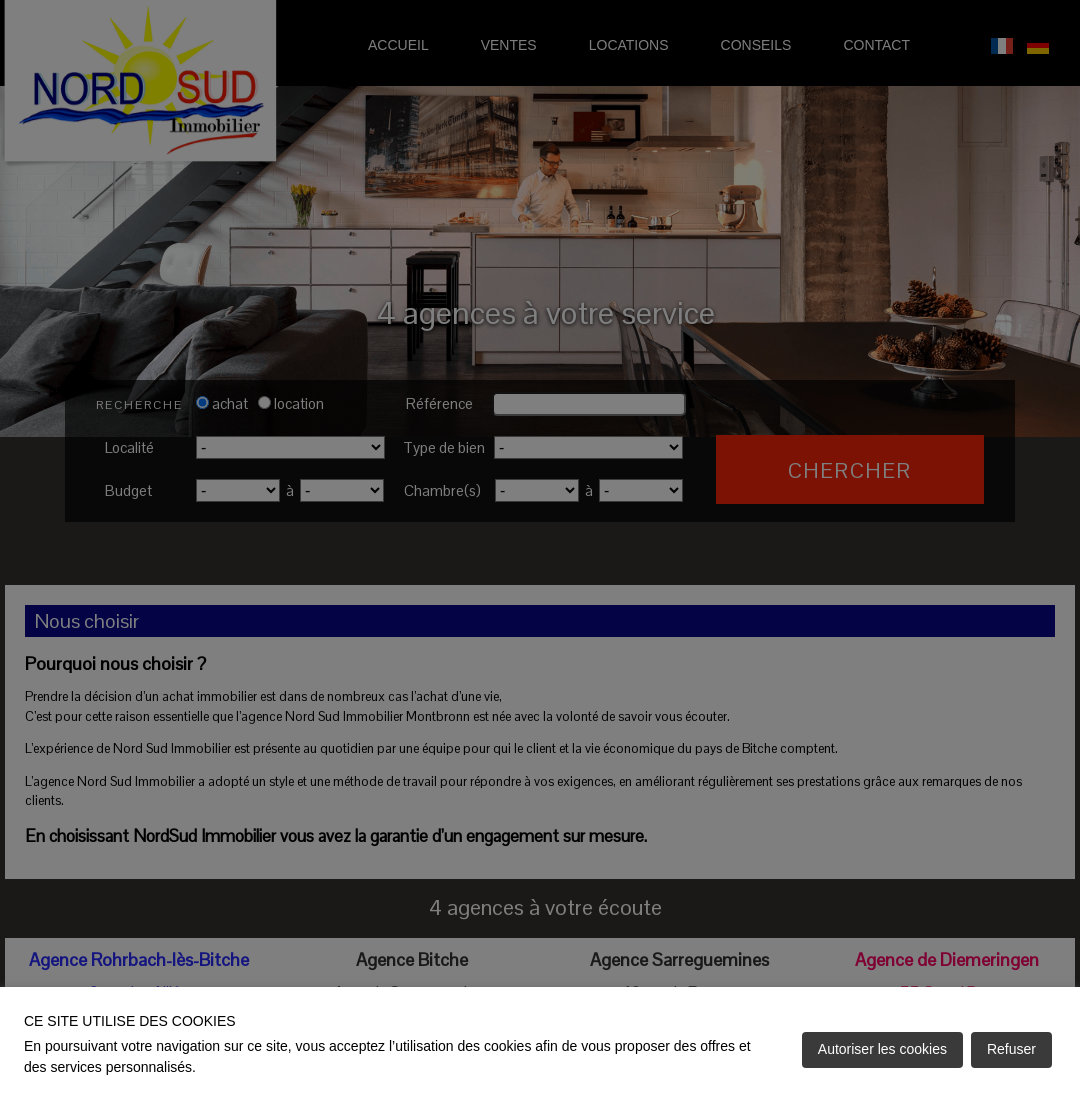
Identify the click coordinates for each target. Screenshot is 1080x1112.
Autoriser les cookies (882, 1049)
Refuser (1011, 1049)
